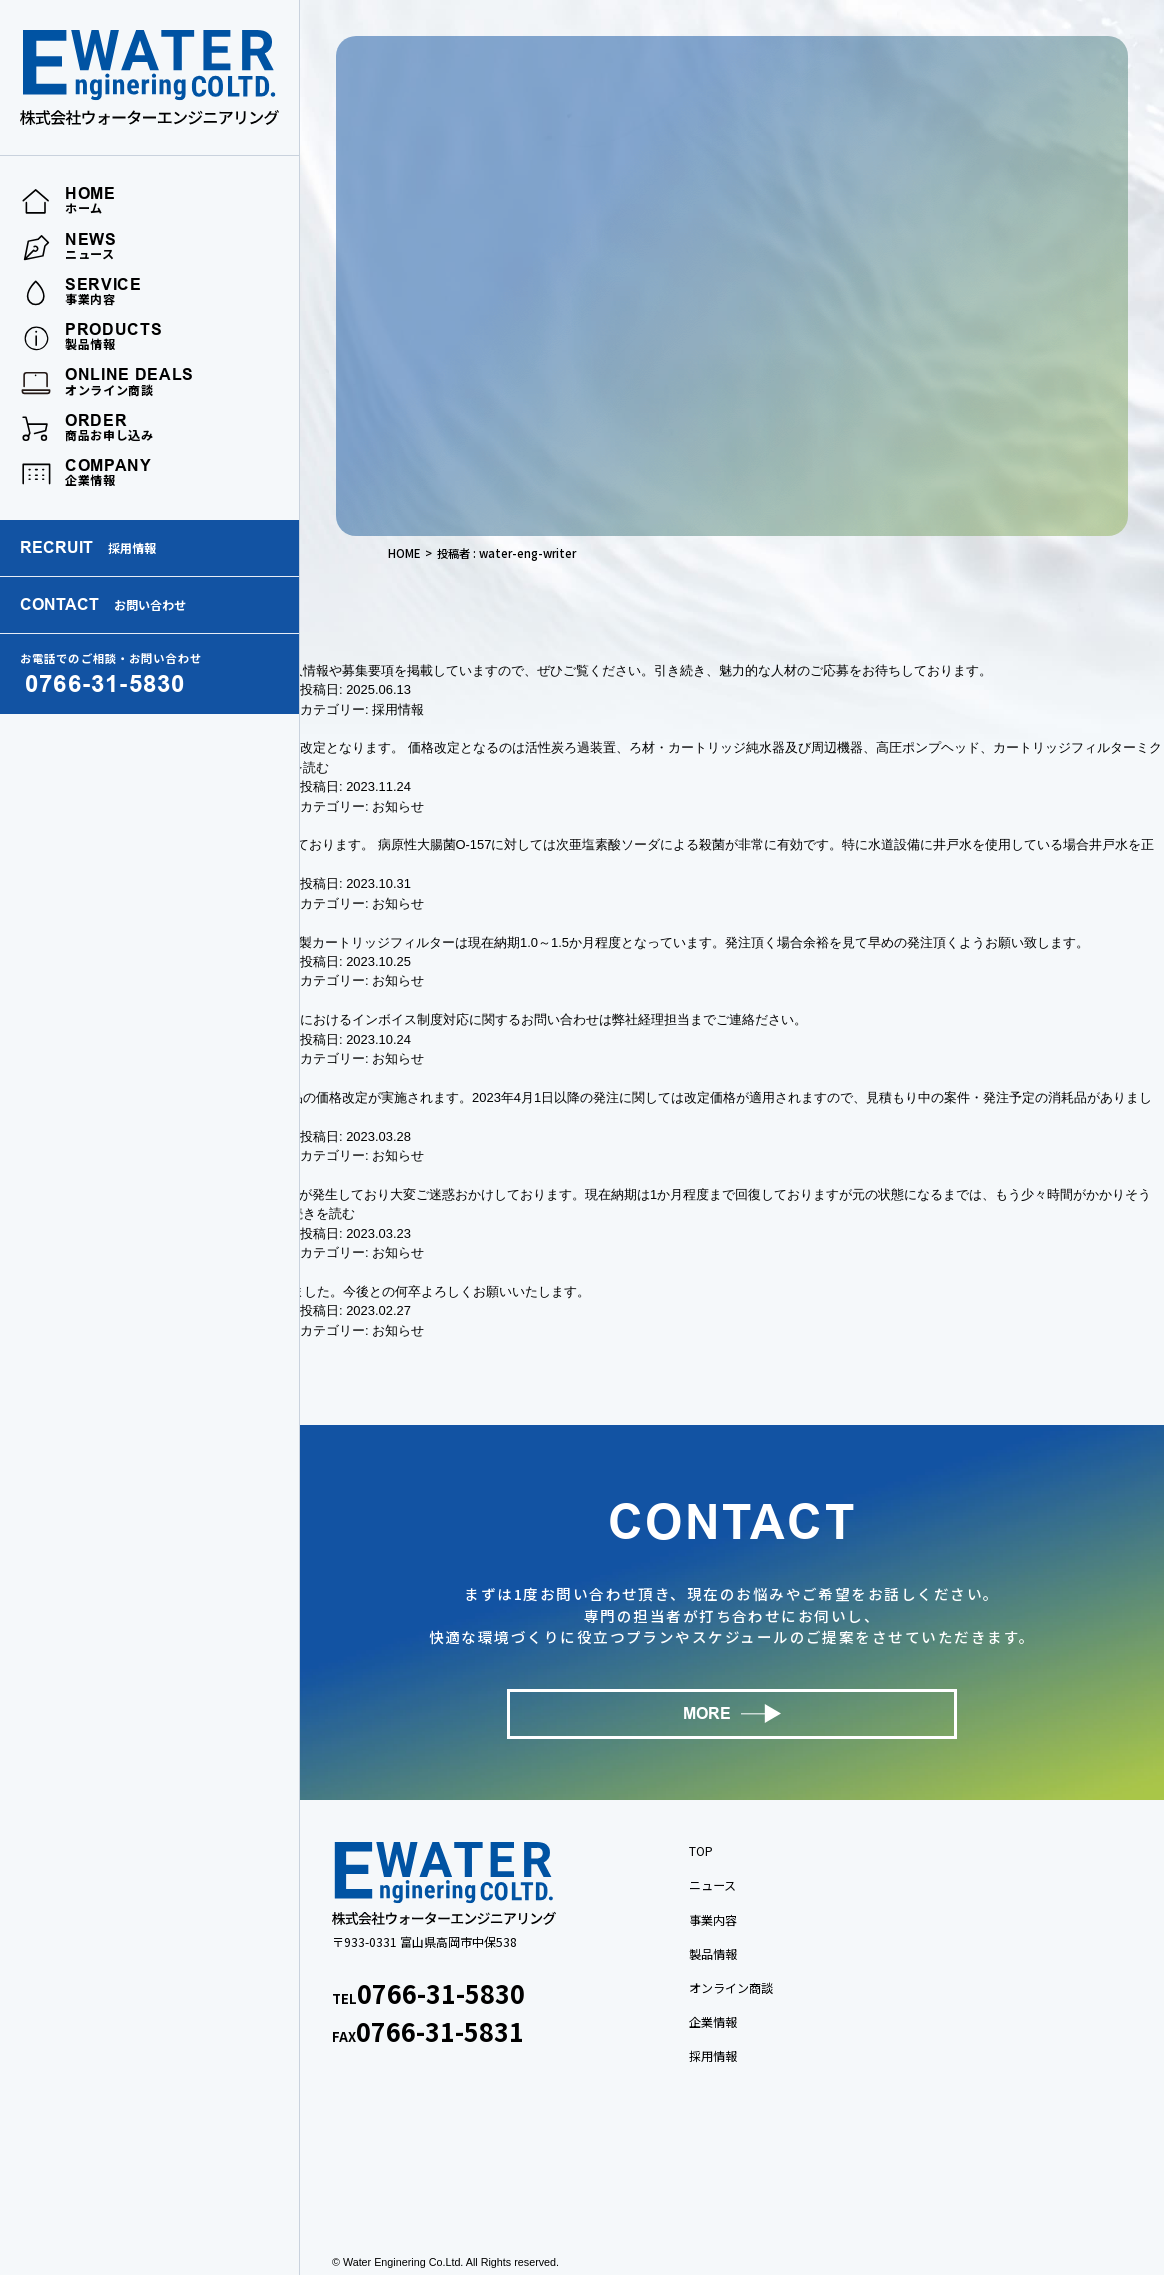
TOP (701, 1850)
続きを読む (322, 1213)
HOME (404, 553)
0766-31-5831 (440, 2031)
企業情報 (713, 2021)
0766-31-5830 (441, 1993)
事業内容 (713, 1919)
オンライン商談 (731, 1987)
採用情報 (398, 709)
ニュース (712, 1884)
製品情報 (713, 1953)
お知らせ (398, 806)
